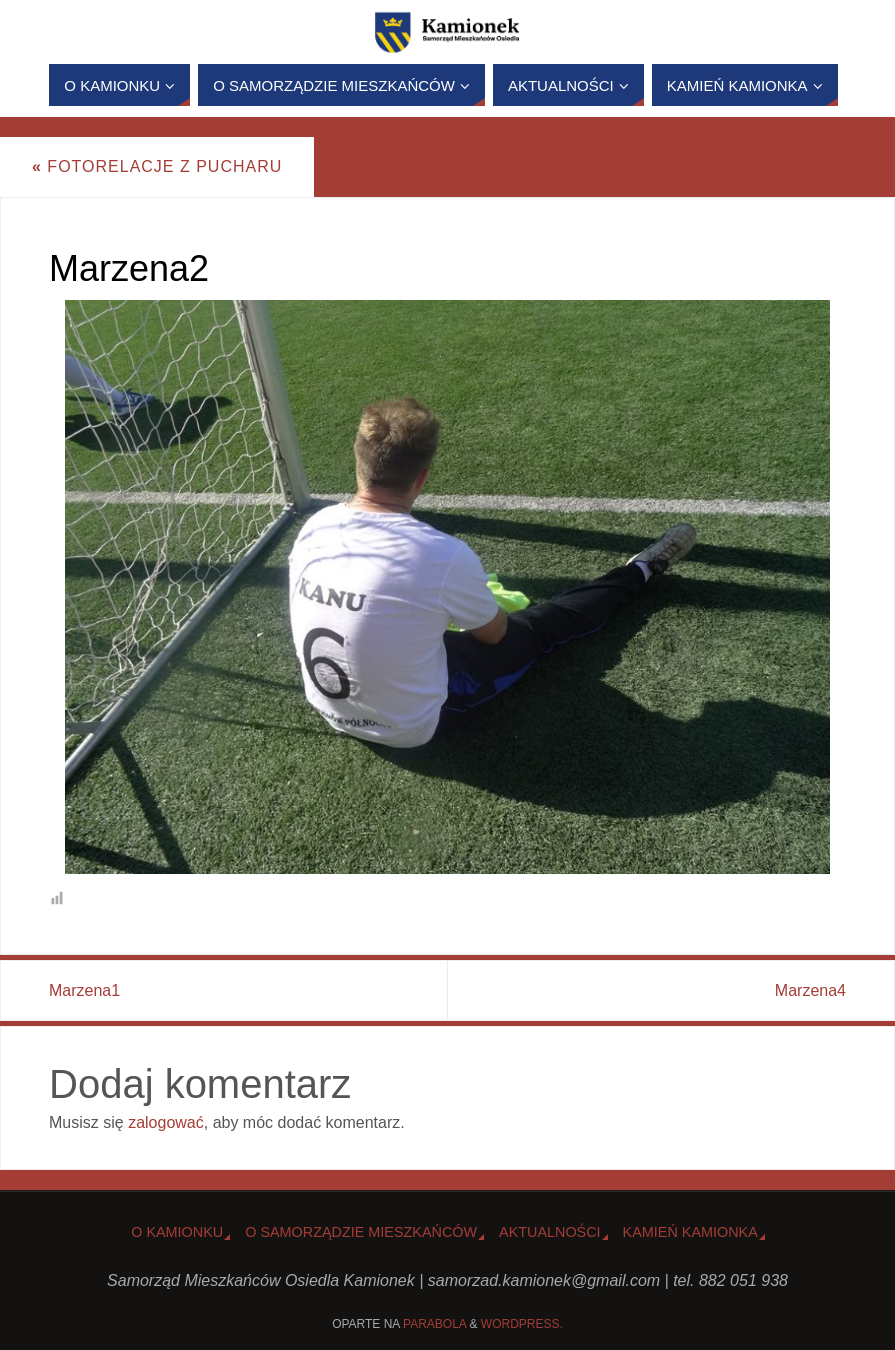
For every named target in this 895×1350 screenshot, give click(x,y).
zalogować (166, 1122)
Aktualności (550, 1232)
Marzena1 (84, 990)
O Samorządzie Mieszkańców (361, 1232)
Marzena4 (810, 990)
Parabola (434, 1324)
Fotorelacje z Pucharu (157, 166)
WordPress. (522, 1324)
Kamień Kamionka (690, 1232)
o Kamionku (177, 1232)
